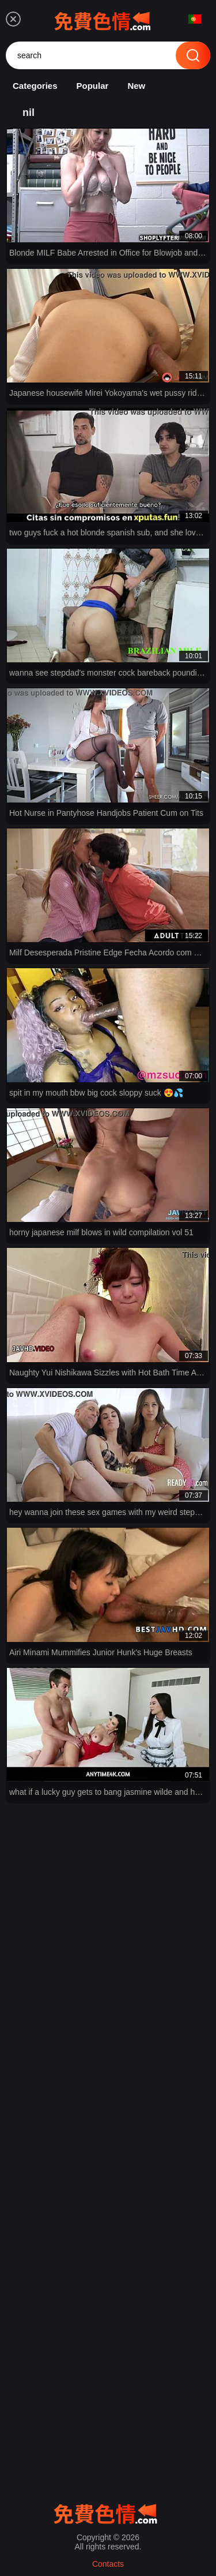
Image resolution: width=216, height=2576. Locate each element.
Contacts (108, 2563)
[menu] (13, 19)
